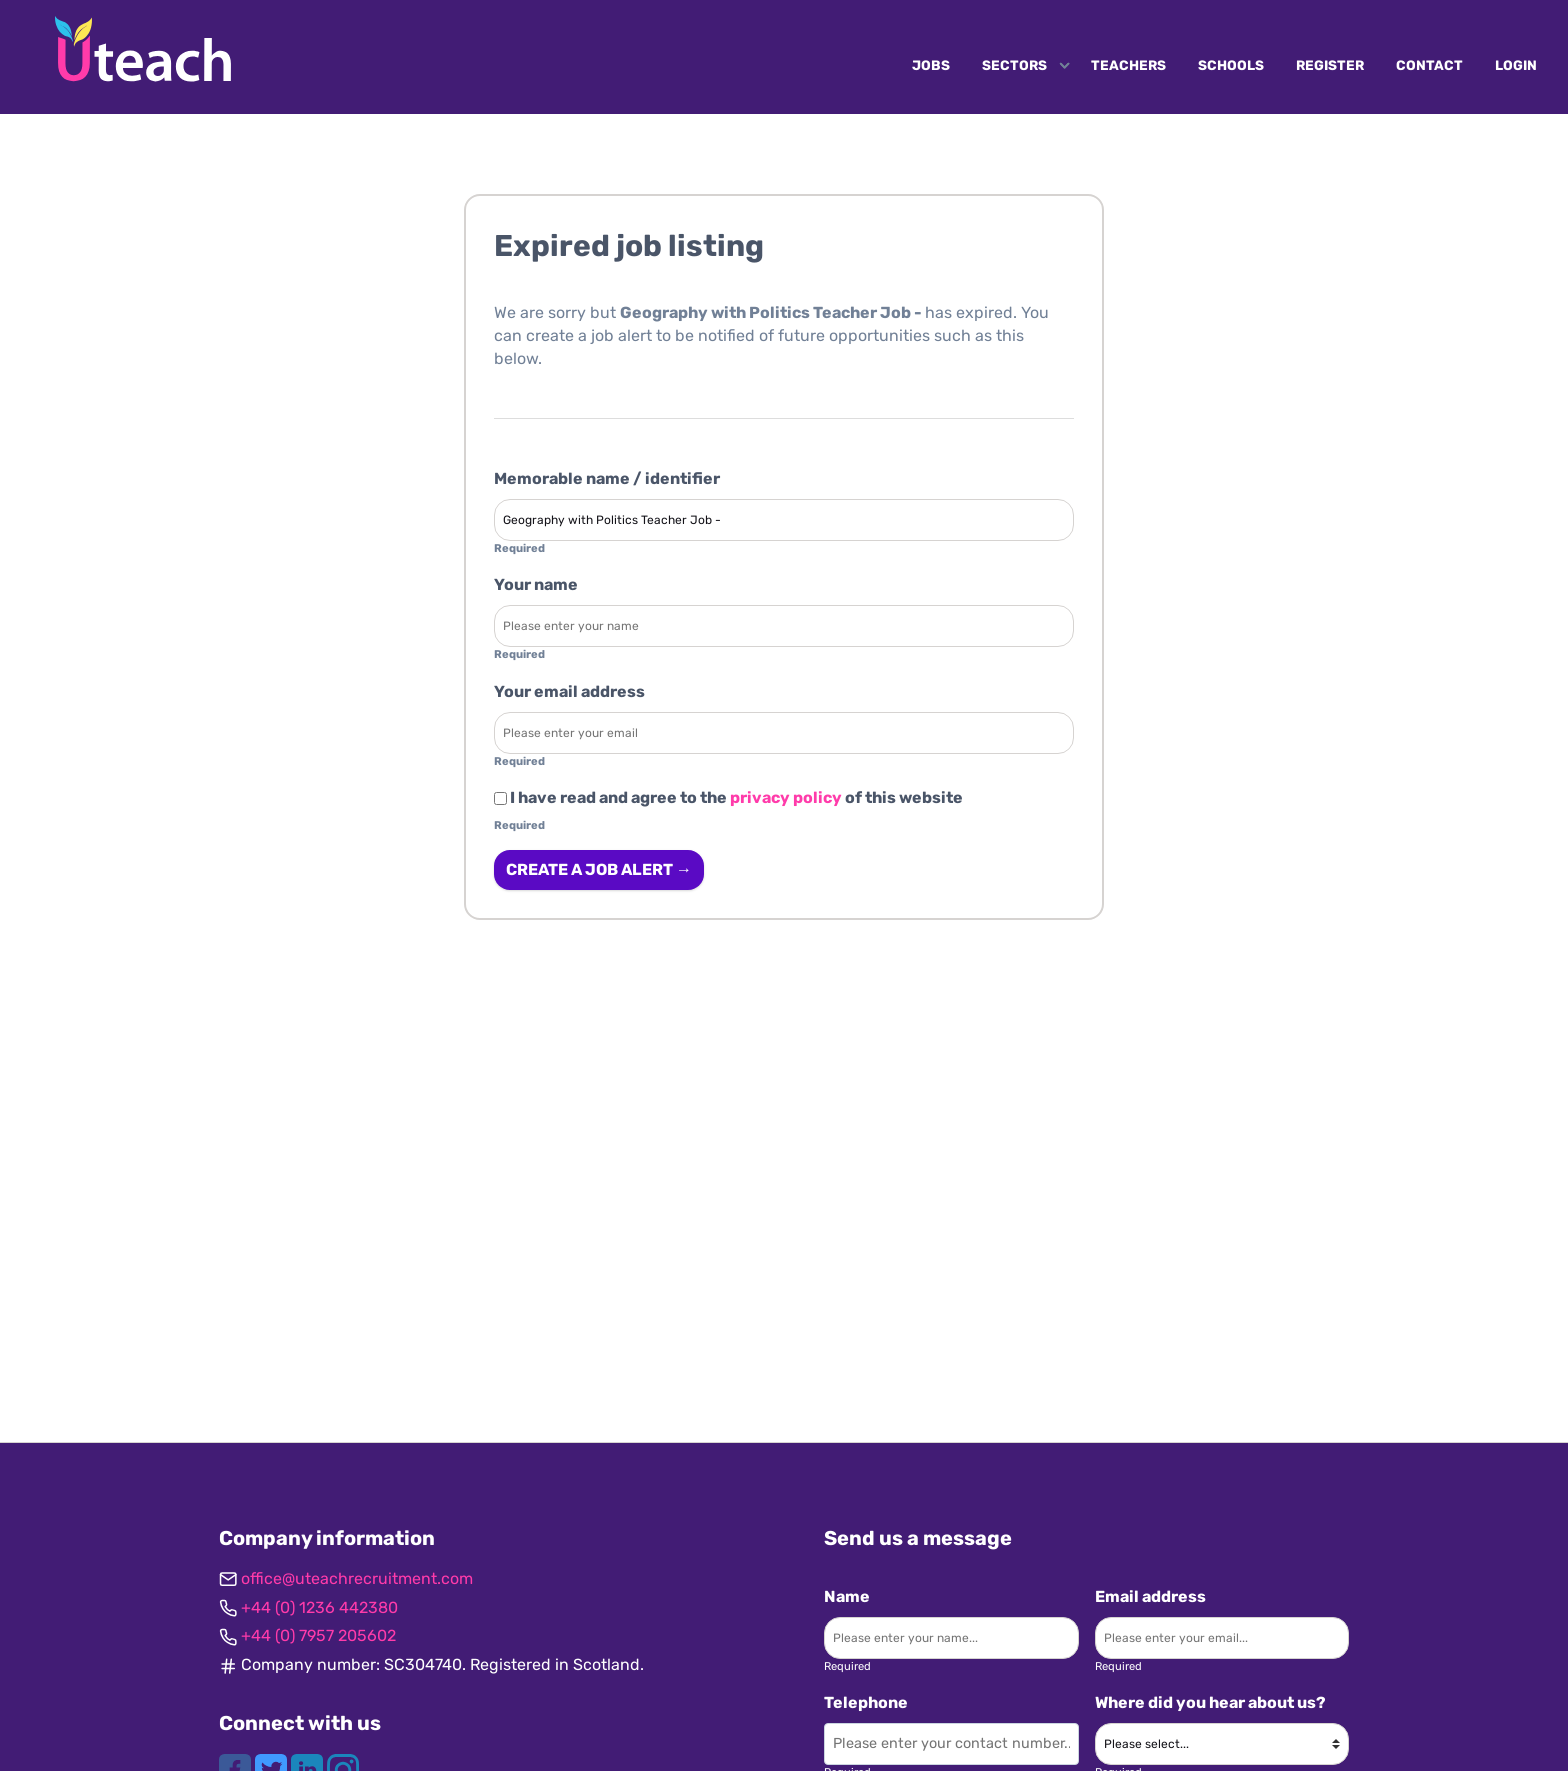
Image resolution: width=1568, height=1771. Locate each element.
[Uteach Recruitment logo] (143, 49)
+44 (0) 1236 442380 (319, 1607)
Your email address (569, 691)
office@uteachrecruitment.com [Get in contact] (357, 1578)
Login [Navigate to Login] (1516, 65)
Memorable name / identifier (607, 478)
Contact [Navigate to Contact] (1429, 65)
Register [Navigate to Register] (1330, 65)
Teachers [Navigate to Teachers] (1128, 65)
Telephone (866, 1702)
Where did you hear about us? (1210, 1702)
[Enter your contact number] (951, 1744)
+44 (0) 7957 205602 (318, 1635)
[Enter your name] (784, 626)
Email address (1150, 1596)
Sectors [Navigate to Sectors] (1014, 65)
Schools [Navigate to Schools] (1231, 65)
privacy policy (786, 797)
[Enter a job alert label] (784, 520)
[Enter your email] (1222, 1638)
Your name (536, 584)
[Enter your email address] (784, 733)
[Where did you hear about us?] (1222, 1744)
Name (847, 1596)
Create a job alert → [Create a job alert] (599, 869)
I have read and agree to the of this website (728, 797)
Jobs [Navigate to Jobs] (931, 65)
